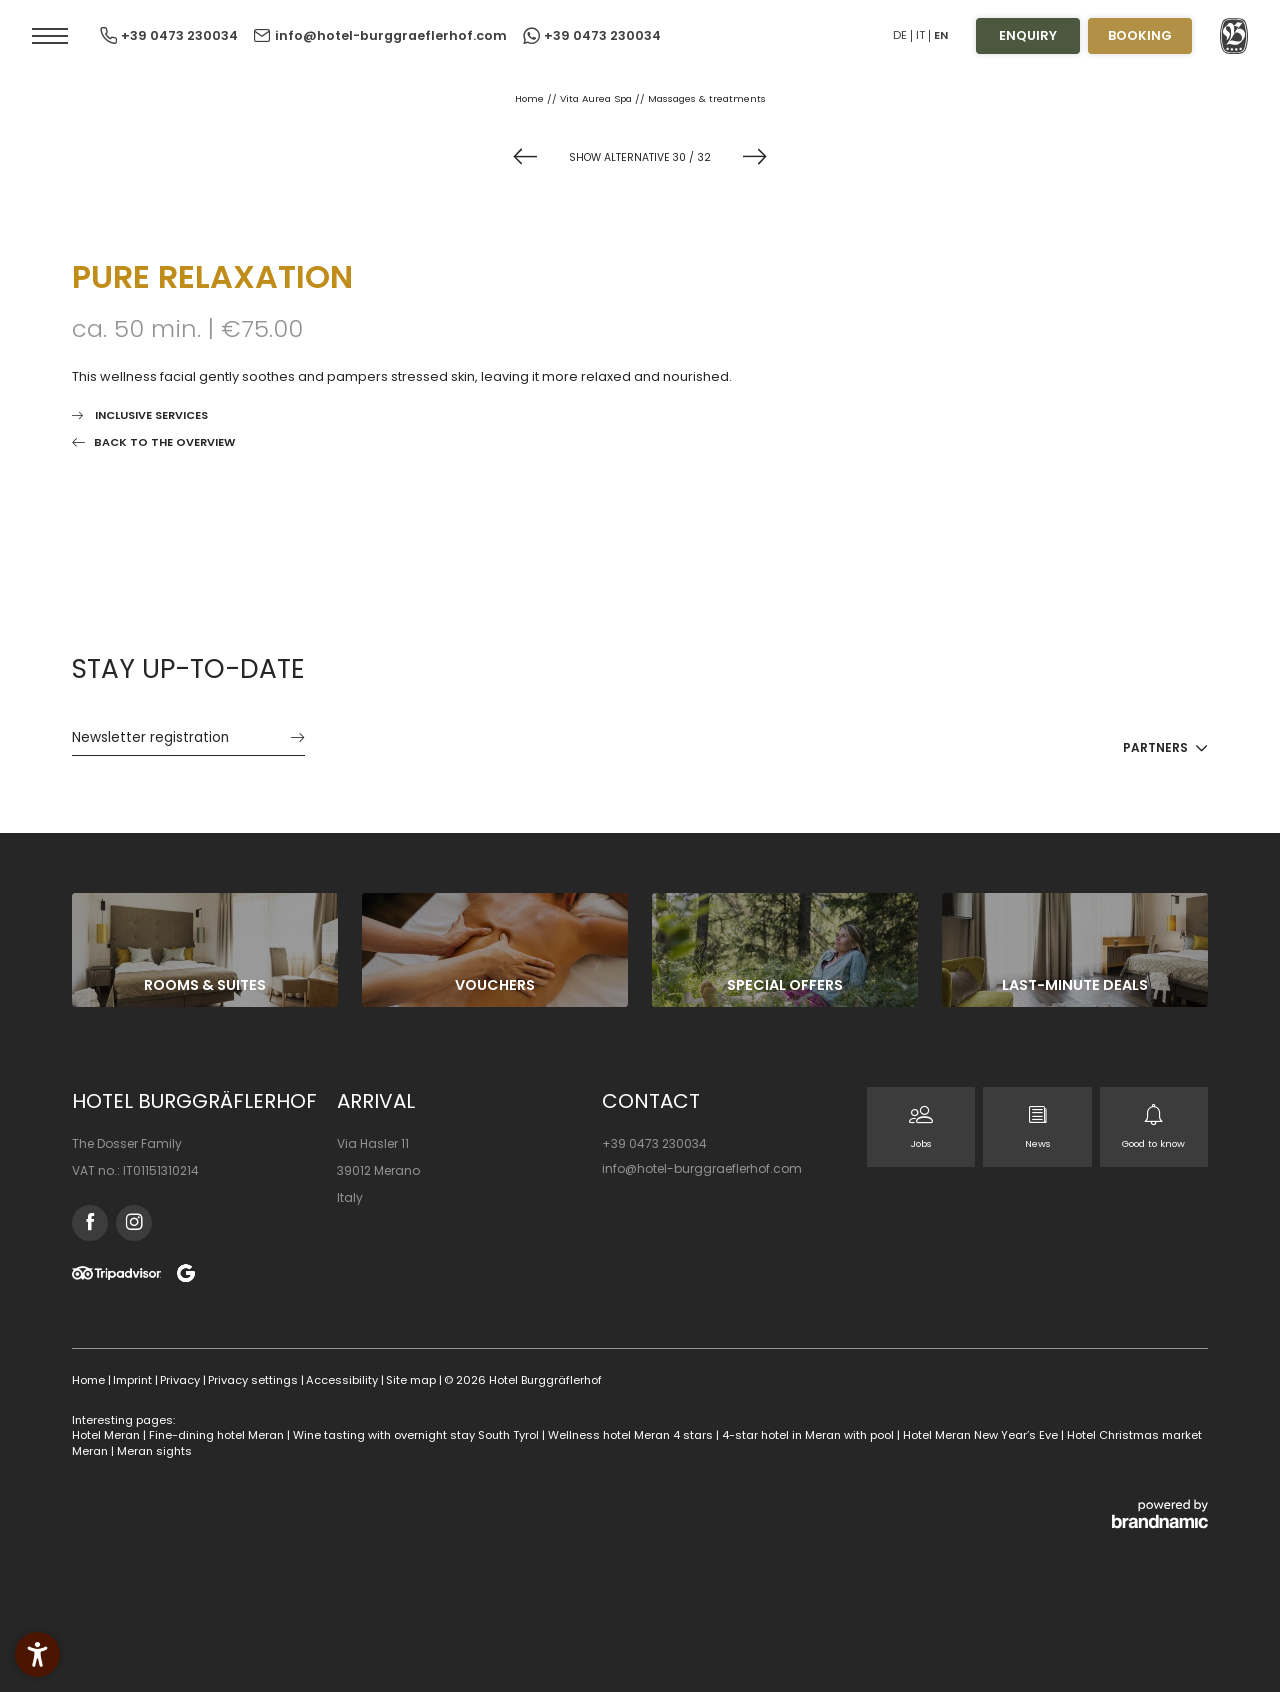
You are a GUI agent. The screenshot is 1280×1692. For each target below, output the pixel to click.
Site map (412, 1380)
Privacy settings (254, 1380)
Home (531, 98)
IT (920, 35)
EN (941, 35)
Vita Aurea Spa (597, 98)
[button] (50, 36)
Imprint (134, 1380)
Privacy (181, 1380)
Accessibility (343, 1380)
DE (900, 35)
